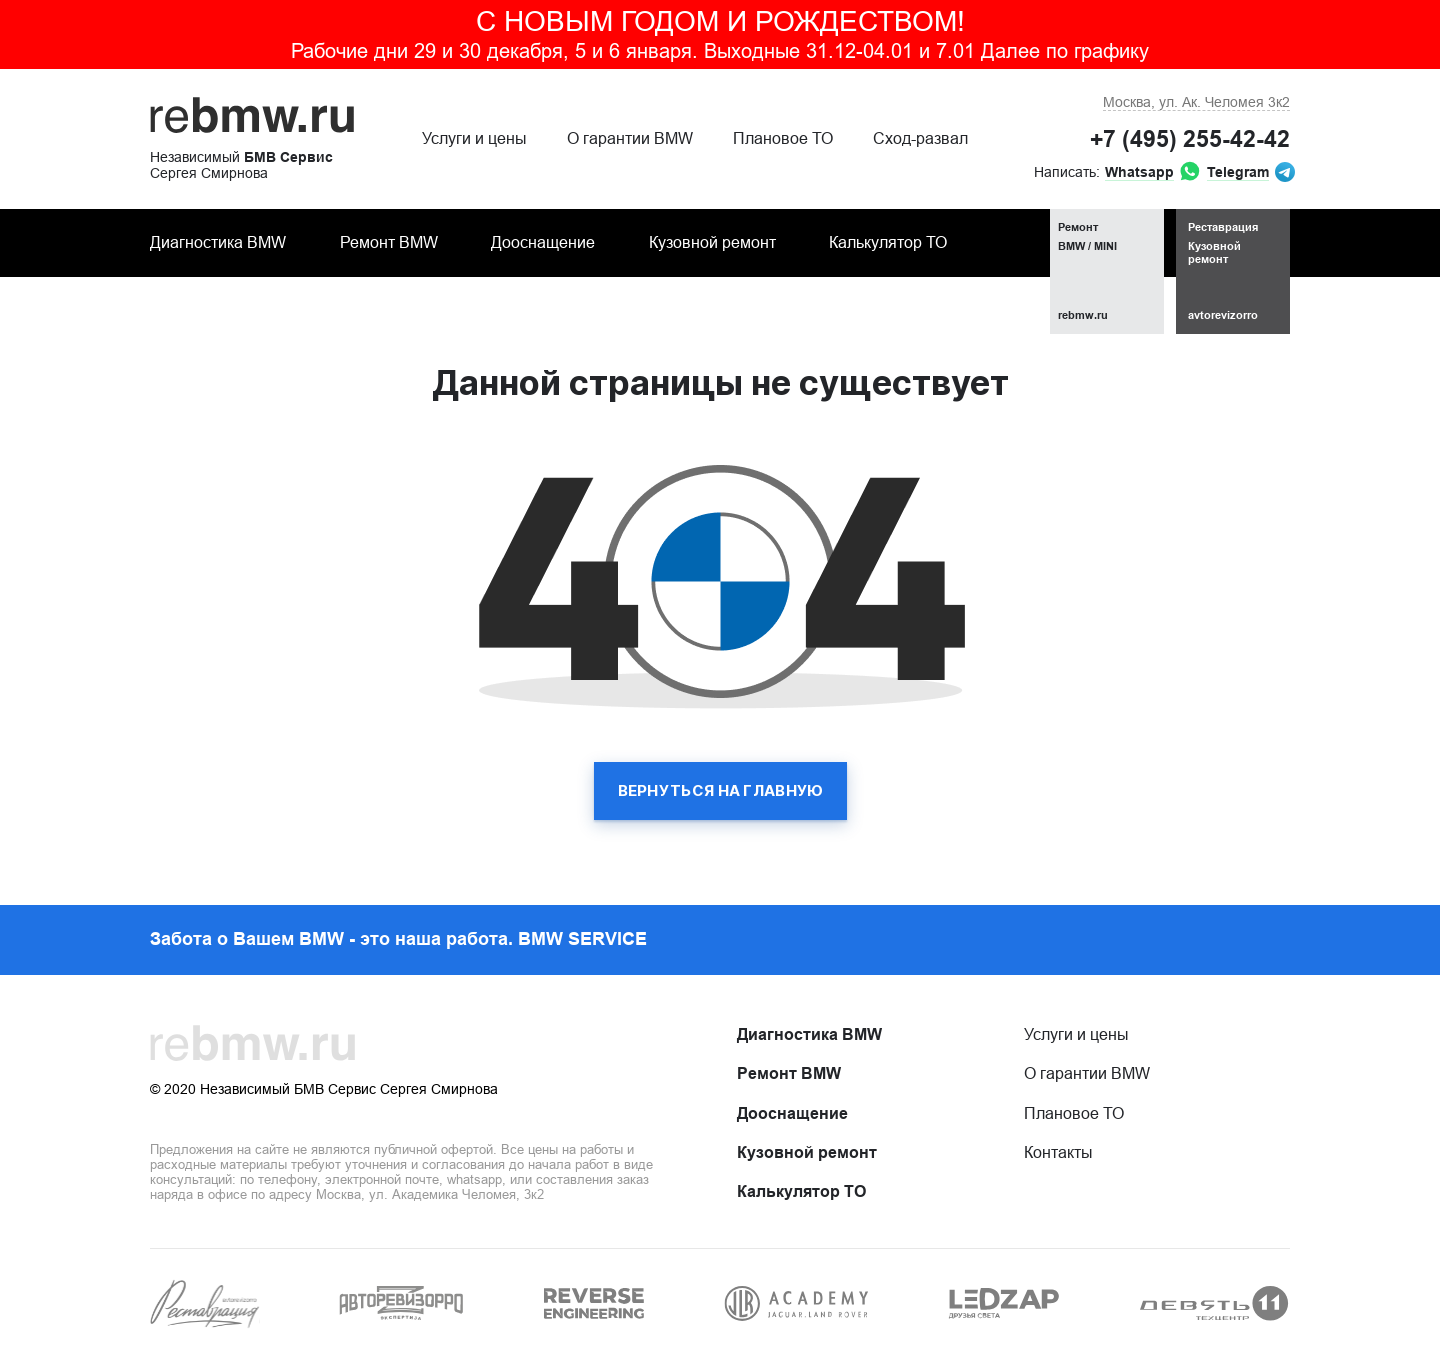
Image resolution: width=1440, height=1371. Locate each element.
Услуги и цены (474, 138)
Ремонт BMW (389, 242)
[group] (205, 1304)
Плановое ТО (783, 138)
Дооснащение (543, 242)
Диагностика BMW (218, 242)
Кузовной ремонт (712, 242)
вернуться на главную (720, 790)
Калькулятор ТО (888, 242)
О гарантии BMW (630, 138)
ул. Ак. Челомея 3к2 (1196, 102)
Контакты (1058, 1152)
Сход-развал (920, 138)
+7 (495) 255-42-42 (1190, 139)
